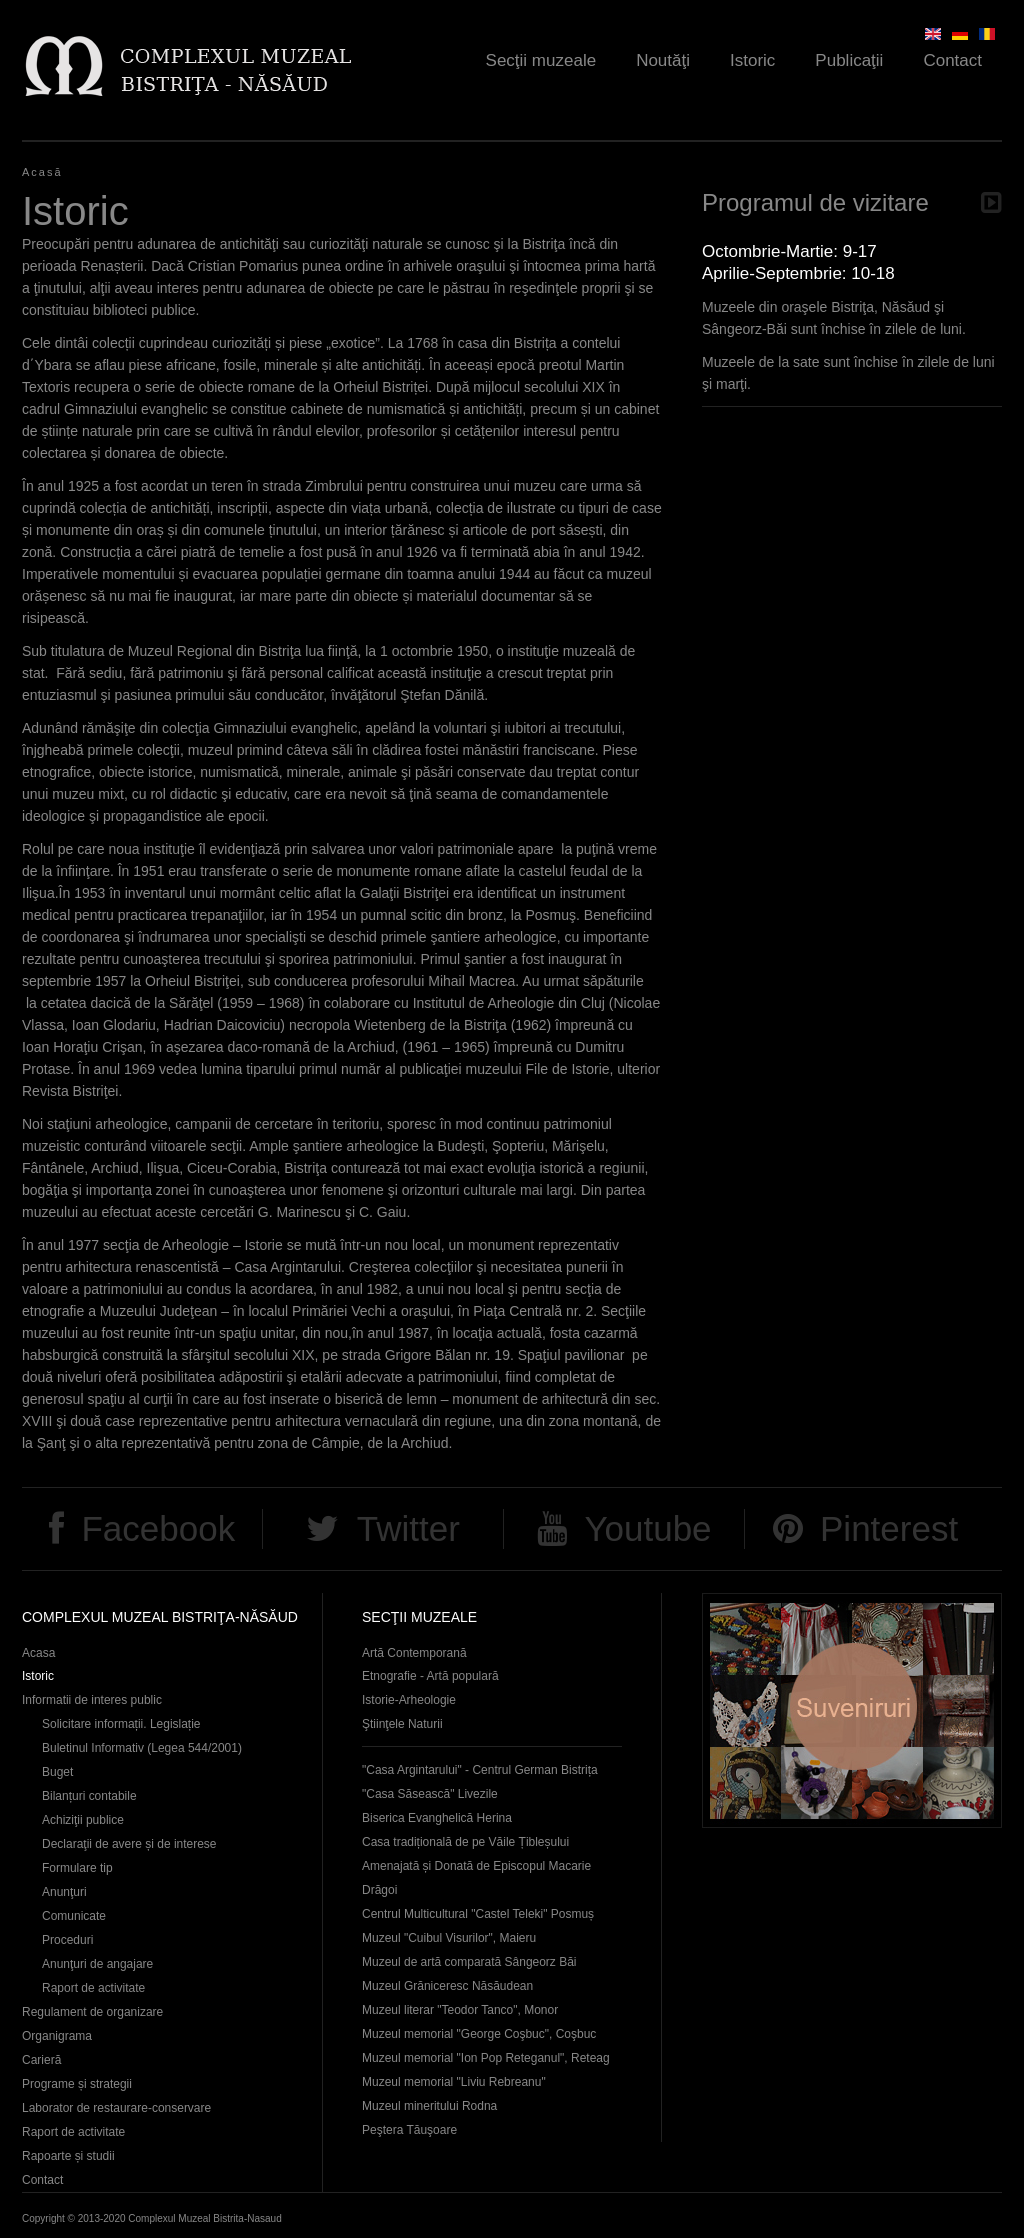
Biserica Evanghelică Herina (437, 1818)
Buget (57, 1772)
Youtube (647, 1528)
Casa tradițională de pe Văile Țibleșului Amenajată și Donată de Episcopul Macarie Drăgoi (476, 1866)
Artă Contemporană (414, 1653)
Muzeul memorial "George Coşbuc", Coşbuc (479, 2034)
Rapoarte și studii (68, 2156)
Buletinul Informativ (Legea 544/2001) (142, 1748)
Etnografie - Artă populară (430, 1676)
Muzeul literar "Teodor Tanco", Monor (460, 2010)
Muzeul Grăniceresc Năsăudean (447, 1986)
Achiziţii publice (83, 1820)
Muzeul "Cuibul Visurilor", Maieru (449, 1938)
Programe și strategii (77, 2084)
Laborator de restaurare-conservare (116, 2108)
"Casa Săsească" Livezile (430, 1794)
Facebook (158, 1528)
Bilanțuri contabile (89, 1796)
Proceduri (67, 1940)
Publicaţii (849, 60)
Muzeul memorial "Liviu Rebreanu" (454, 2082)
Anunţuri (64, 1892)
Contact (952, 60)
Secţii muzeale (541, 60)
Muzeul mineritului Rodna (429, 2106)
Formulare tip (77, 1868)
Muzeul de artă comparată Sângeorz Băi (469, 1962)
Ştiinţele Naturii (402, 1724)
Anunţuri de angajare (97, 1964)
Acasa (38, 1653)
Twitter (408, 1528)
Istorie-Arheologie (409, 1700)
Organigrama (57, 2036)
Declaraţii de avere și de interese (129, 1844)
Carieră (41, 2060)
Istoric (752, 60)
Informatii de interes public (92, 1700)
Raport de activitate (93, 1988)
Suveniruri (852, 1710)
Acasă (42, 172)
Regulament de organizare (92, 2012)
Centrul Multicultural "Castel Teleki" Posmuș (478, 1914)
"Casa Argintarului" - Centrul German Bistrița (480, 1770)
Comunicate (74, 1916)
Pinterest (889, 1528)
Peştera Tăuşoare (409, 2130)
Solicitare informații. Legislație (121, 1724)
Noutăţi (663, 60)
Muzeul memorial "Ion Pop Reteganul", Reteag (486, 2058)
